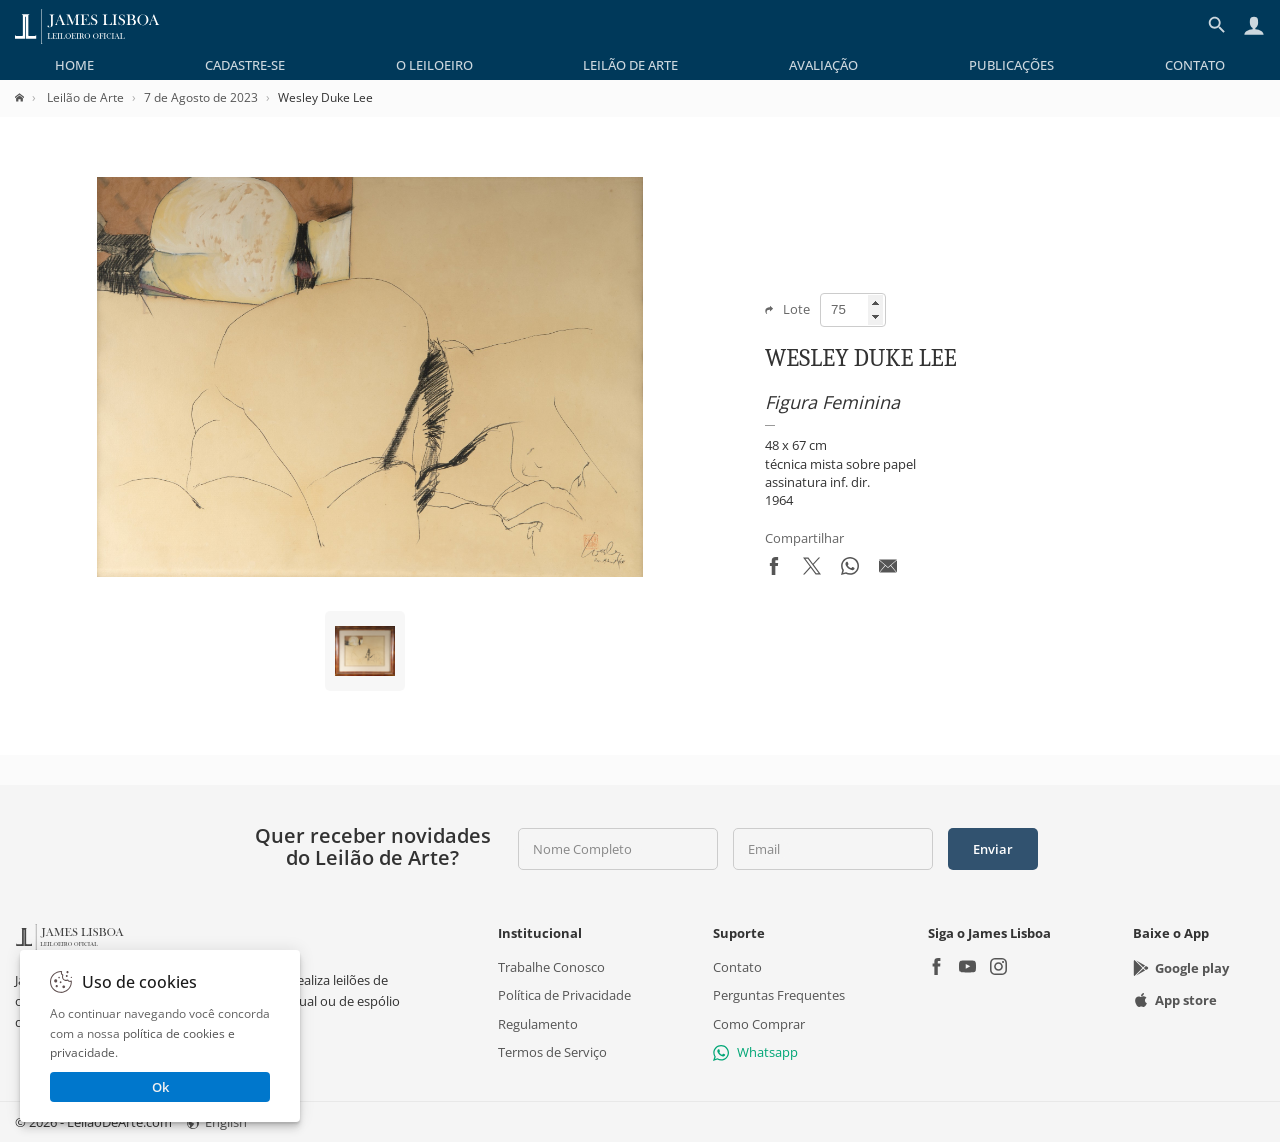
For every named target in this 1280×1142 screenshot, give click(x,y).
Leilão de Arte (630, 65)
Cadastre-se (245, 65)
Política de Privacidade (564, 996)
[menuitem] (74, 65)
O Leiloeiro (434, 65)
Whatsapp (755, 1052)
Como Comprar (759, 1024)
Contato (1195, 65)
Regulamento (538, 1024)
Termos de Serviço (552, 1052)
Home (74, 65)
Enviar (993, 849)
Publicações (1011, 65)
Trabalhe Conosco (551, 967)
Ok (160, 1087)
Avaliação (823, 65)
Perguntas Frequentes (779, 996)
